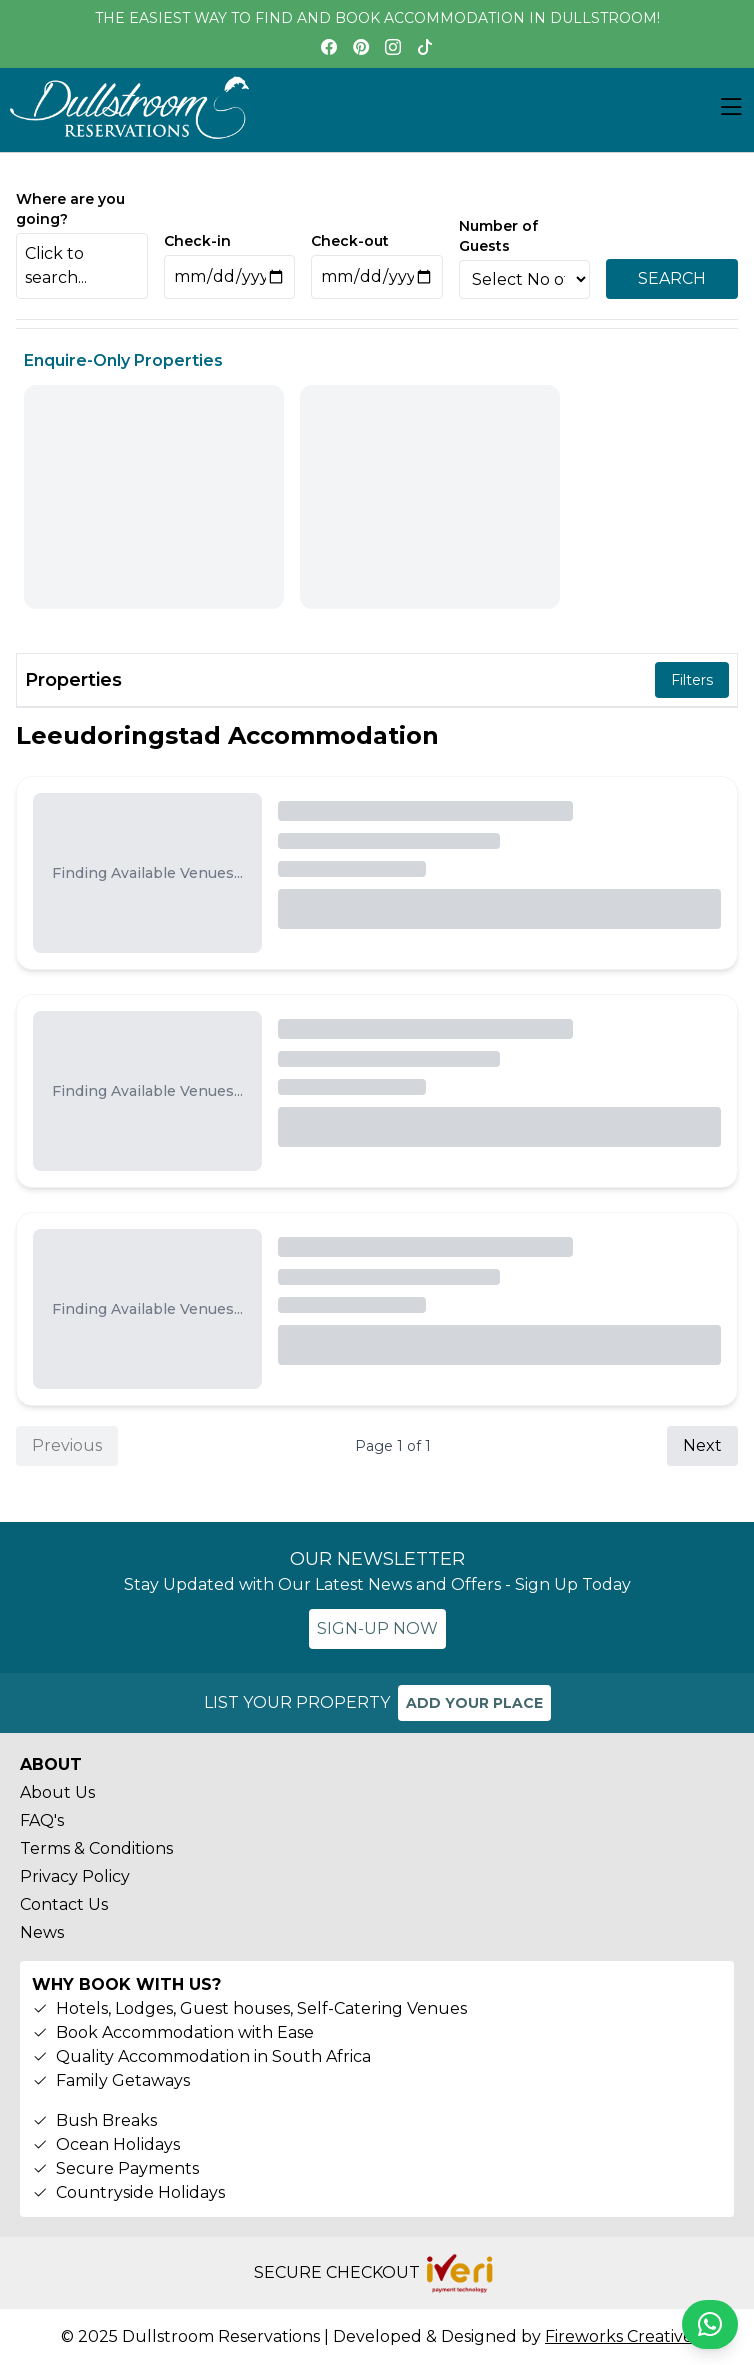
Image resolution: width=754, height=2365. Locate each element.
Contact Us (64, 1904)
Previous (67, 1445)
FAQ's (42, 1820)
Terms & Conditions (96, 1848)
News (42, 1932)
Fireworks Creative (619, 2336)
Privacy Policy (75, 1876)
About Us (57, 1792)
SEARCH (672, 278)
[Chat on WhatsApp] (710, 2324)
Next (702, 1445)
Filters (692, 680)
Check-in (197, 241)
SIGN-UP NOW (377, 1628)
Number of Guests (498, 236)
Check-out (350, 241)
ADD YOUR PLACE (474, 1703)
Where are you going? (70, 209)
